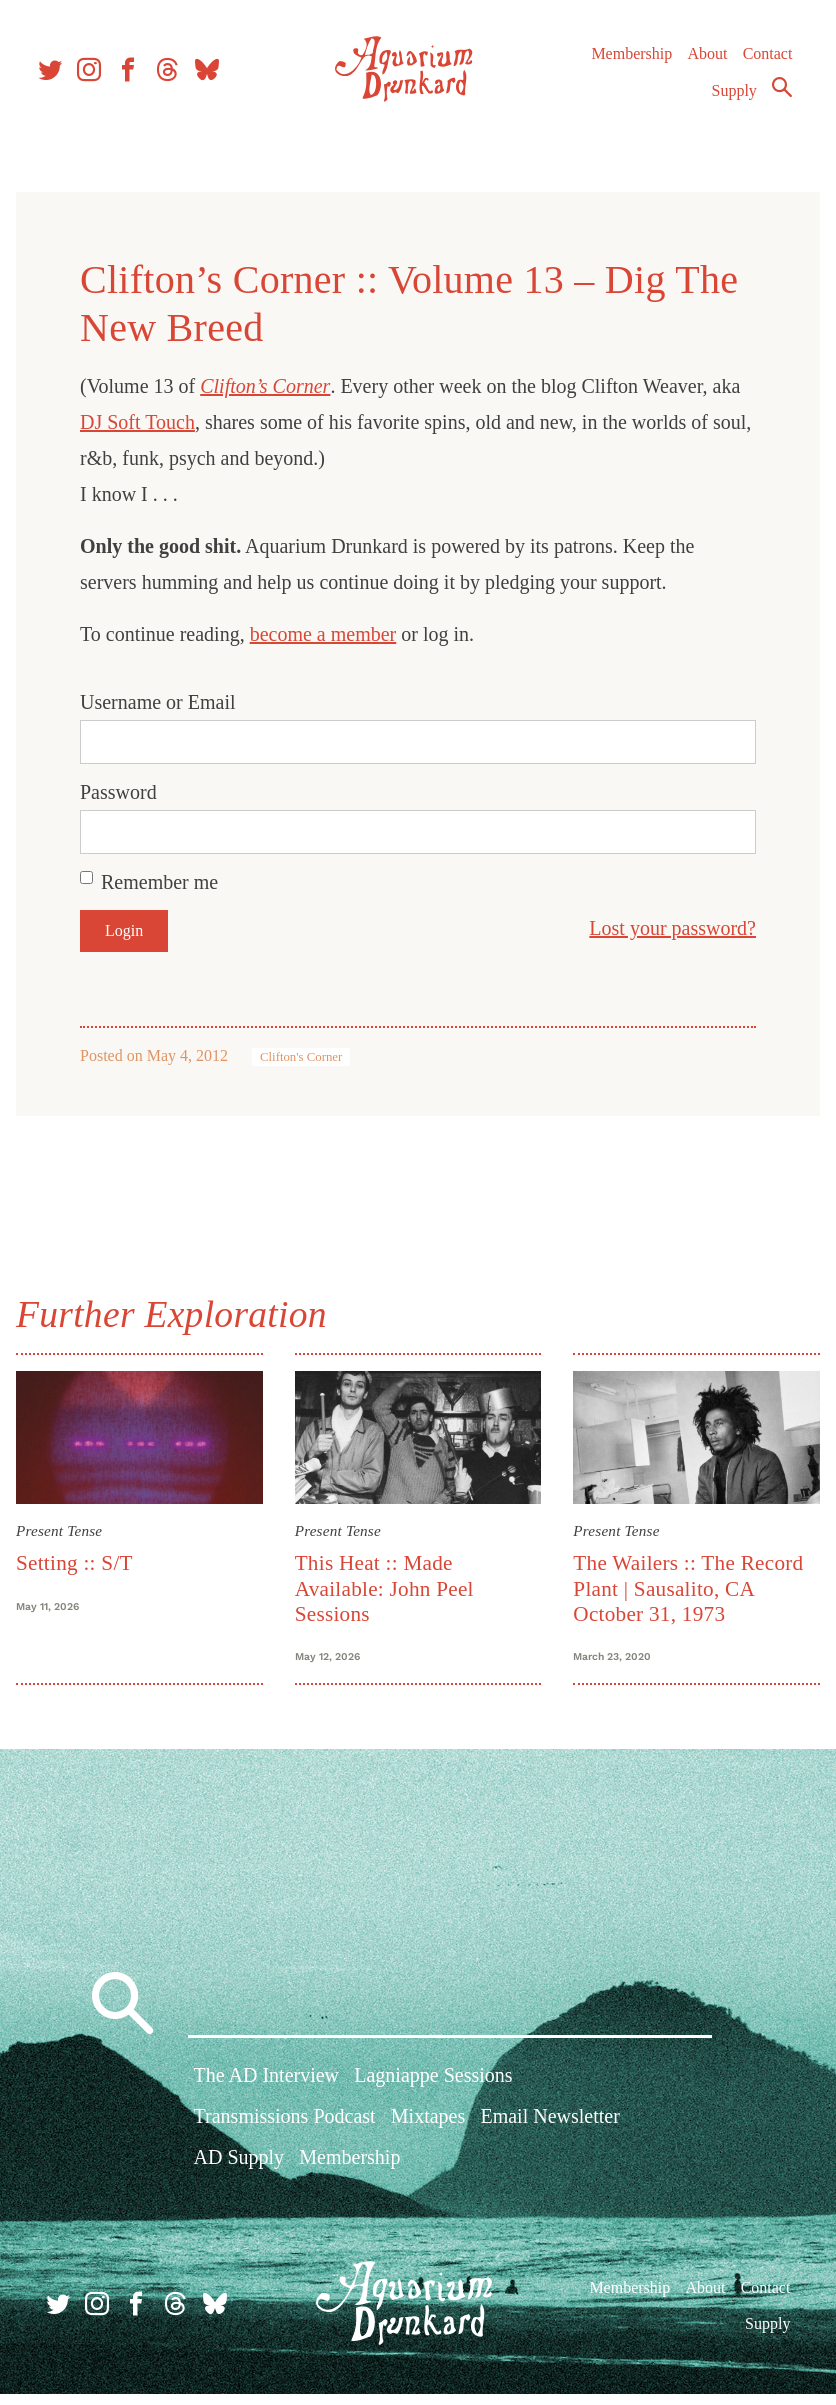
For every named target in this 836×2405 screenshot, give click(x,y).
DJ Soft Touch (186, 422)
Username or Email (174, 702)
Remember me (175, 882)
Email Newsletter (549, 2134)
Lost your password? (656, 928)
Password (134, 792)
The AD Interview (267, 2092)
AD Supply (239, 2175)
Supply (724, 106)
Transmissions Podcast (285, 2134)
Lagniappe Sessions (433, 2092)
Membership (621, 69)
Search (772, 103)
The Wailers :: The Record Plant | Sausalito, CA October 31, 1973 (683, 1582)
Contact (758, 69)
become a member (339, 634)
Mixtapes (428, 2134)
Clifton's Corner (317, 1057)
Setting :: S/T (90, 1557)
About (697, 69)
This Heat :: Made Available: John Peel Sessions (389, 1582)
